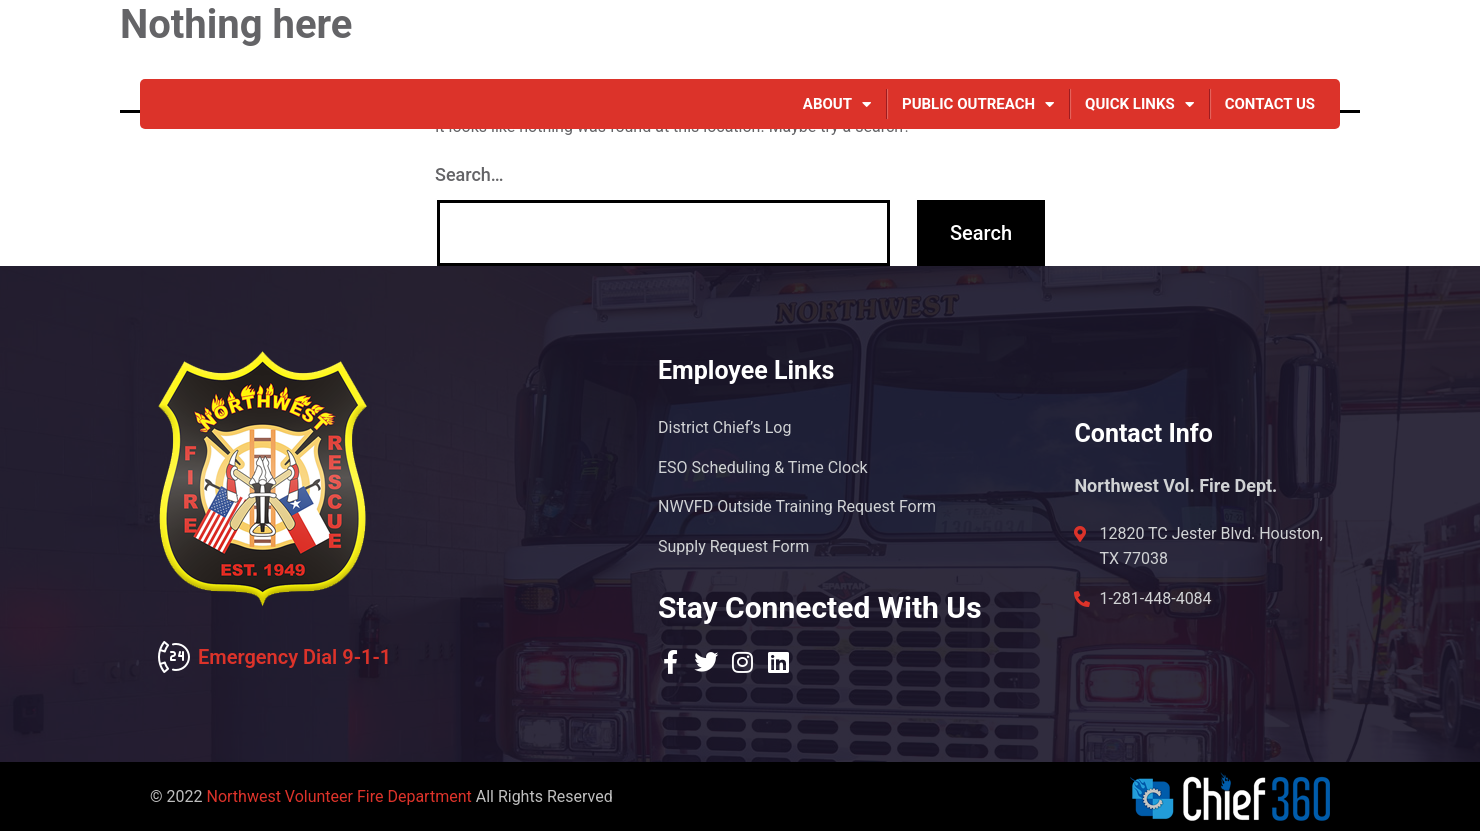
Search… (469, 174)
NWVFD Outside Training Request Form (797, 506)
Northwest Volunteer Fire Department (338, 796)
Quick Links (1139, 104)
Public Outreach (978, 104)
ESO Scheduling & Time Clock (763, 466)
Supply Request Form (733, 546)
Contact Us (1270, 104)
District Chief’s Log (724, 426)
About (837, 104)
